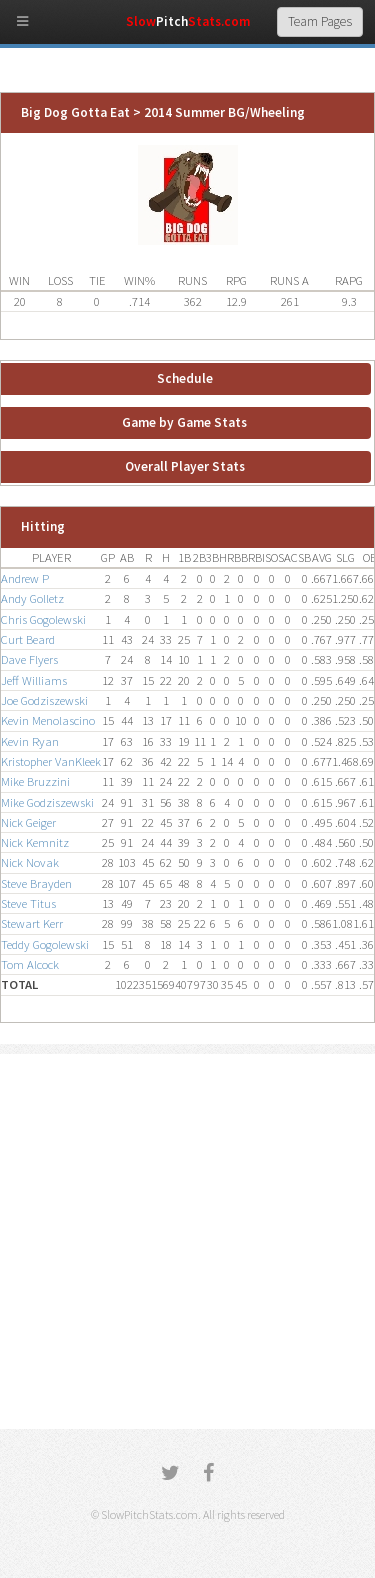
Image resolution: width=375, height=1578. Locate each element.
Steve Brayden (36, 883)
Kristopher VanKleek (51, 761)
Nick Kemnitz (35, 842)
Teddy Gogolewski (45, 944)
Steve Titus (28, 903)
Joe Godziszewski (44, 700)
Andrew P (25, 578)
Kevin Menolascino (48, 720)
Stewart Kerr (32, 923)
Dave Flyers (29, 659)
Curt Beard (28, 639)
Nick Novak (30, 862)
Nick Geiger (28, 822)
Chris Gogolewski (43, 619)
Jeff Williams (34, 680)
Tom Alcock (30, 964)
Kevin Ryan (30, 741)
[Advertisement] (187, 1241)
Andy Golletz (32, 598)
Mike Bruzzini (35, 781)
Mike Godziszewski (47, 802)
